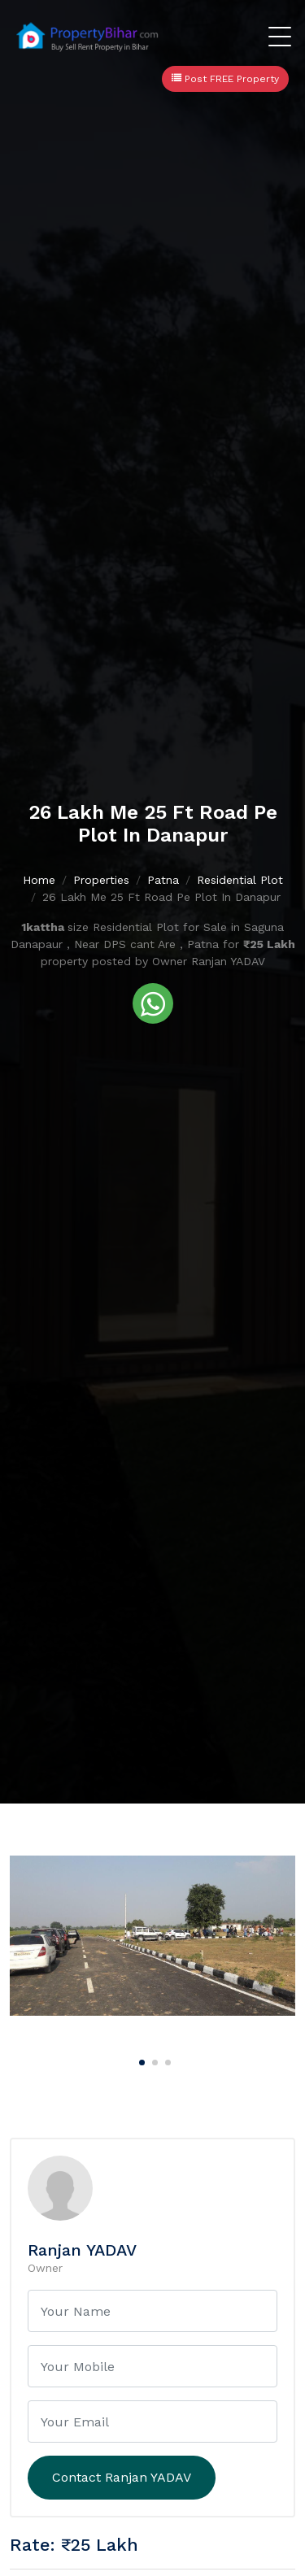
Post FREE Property (225, 79)
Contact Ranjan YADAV (121, 2477)
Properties (101, 879)
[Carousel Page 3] (166, 2059)
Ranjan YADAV (82, 2250)
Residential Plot (240, 879)
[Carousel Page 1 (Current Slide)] (140, 2059)
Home (39, 879)
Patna (163, 879)
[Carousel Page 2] (153, 2059)
